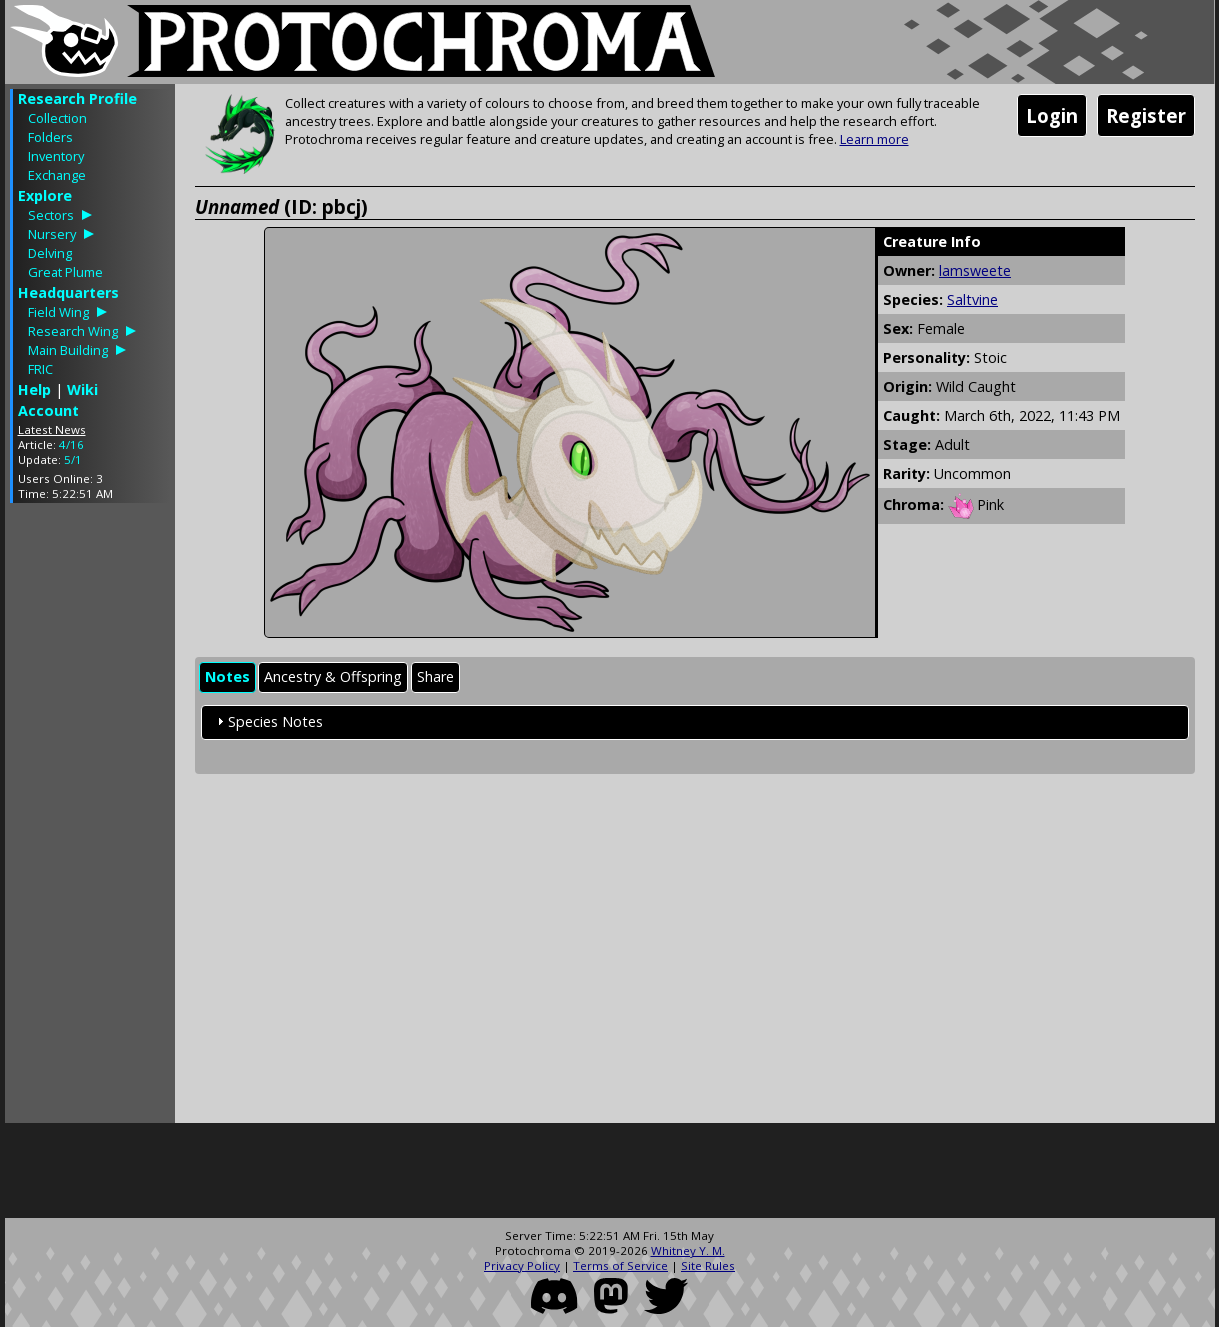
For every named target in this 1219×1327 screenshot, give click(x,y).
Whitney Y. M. (688, 1250)
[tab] (227, 677)
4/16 (71, 444)
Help (34, 389)
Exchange (57, 175)
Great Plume (65, 272)
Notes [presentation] (227, 676)
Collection (57, 118)
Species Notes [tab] (267, 721)
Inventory (56, 156)
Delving (50, 253)
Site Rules (708, 1265)
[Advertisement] (90, 818)
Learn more (874, 139)
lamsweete (975, 270)
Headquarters (68, 292)
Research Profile (77, 98)
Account (48, 410)
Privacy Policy (522, 1265)
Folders (50, 137)
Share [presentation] (435, 676)
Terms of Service (620, 1265)
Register (1146, 115)
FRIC (40, 369)
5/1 (73, 459)
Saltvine (972, 299)
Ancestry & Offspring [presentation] (333, 676)
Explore (45, 195)
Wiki (82, 389)
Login (1052, 115)
